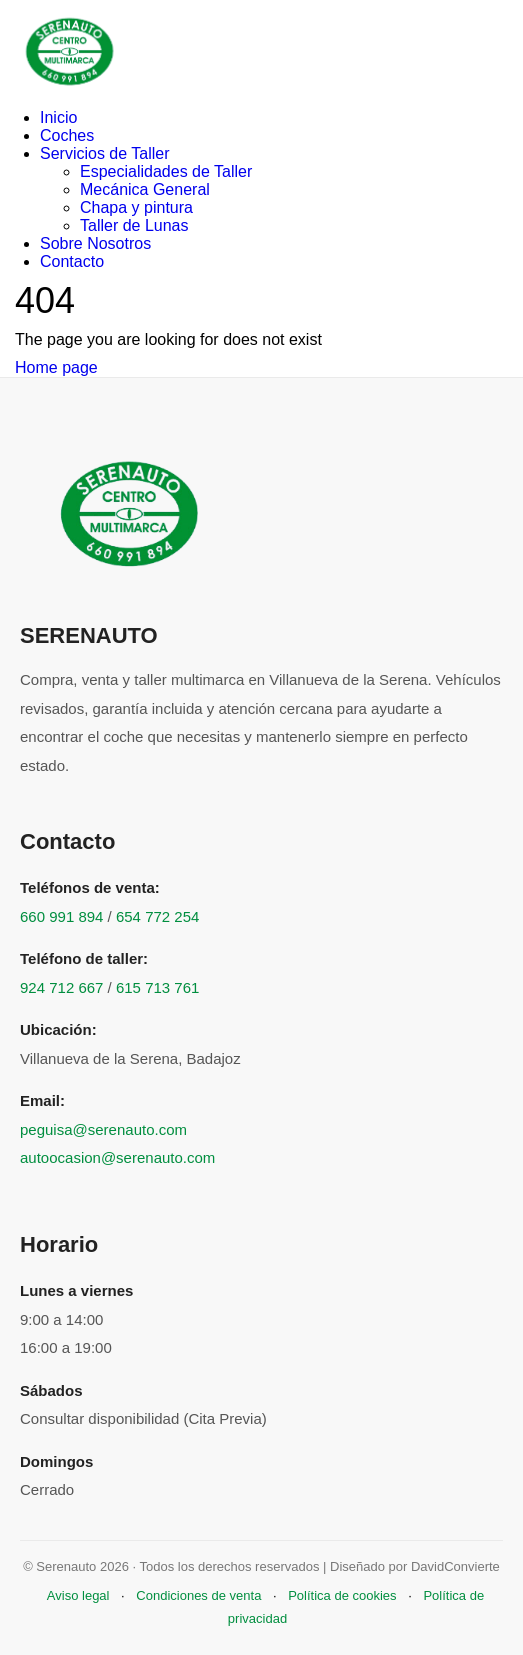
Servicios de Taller (105, 153)
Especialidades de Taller (166, 171)
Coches (67, 135)
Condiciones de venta (198, 1595)
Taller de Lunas (134, 225)
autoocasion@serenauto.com (117, 1157)
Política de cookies (342, 1595)
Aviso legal (78, 1595)
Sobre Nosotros (95, 243)
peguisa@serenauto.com (103, 1129)
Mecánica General (145, 189)
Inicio (58, 117)
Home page (56, 367)
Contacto (72, 261)
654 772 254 (157, 916)
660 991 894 (61, 916)
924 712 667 (61, 987)
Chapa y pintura (136, 207)
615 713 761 (157, 987)
